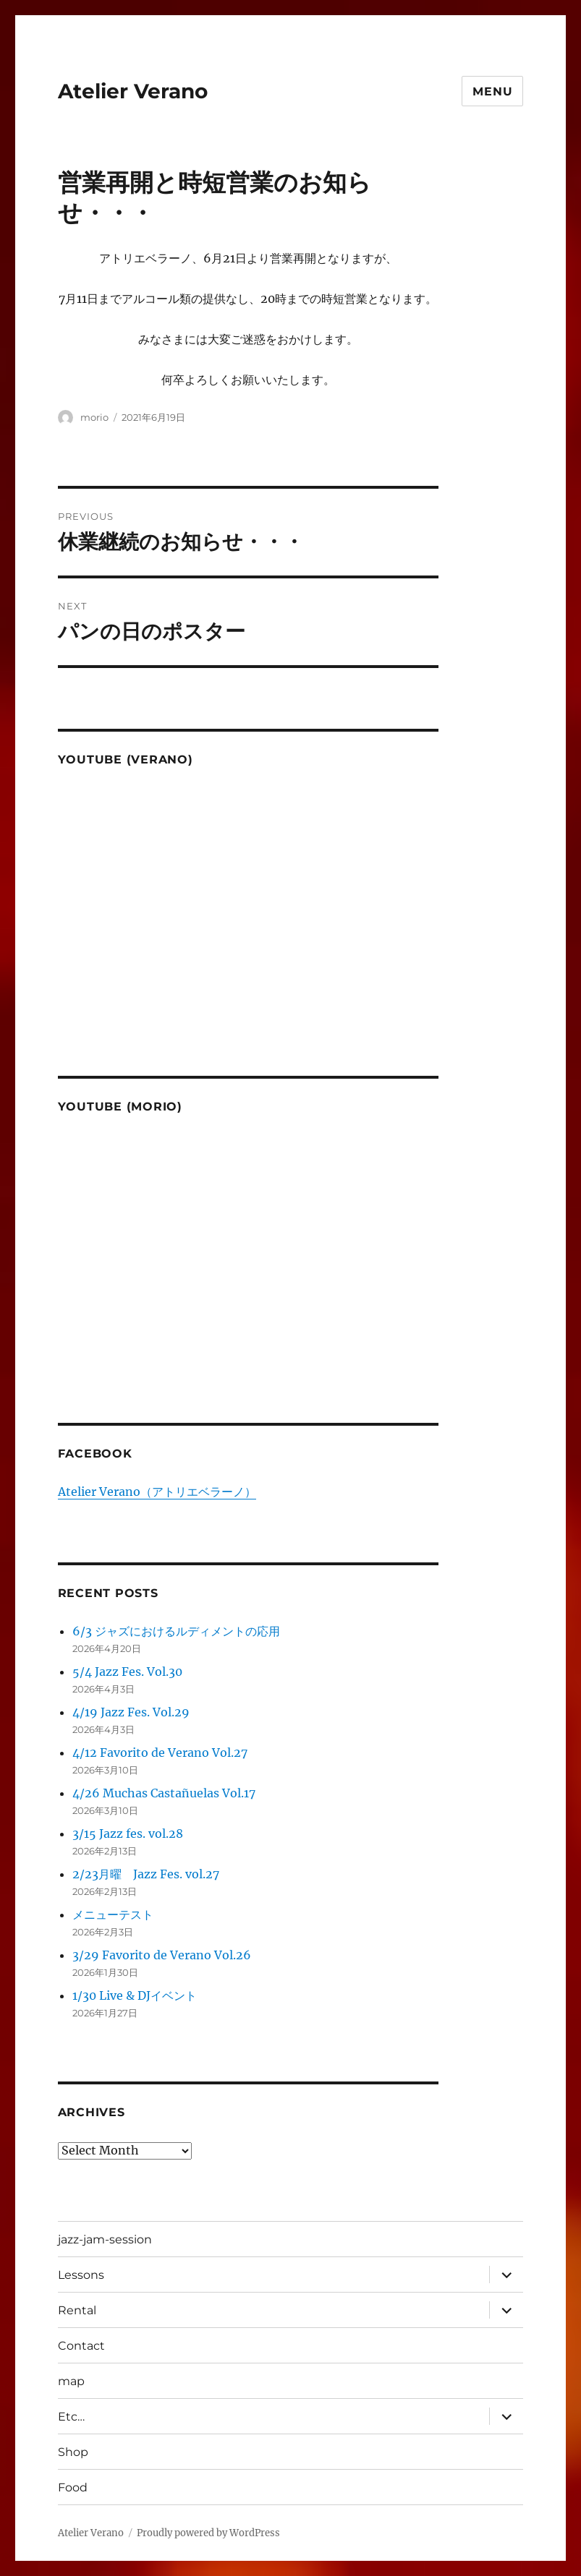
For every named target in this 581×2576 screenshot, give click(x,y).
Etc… (71, 2416)
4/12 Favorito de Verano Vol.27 (159, 1752)
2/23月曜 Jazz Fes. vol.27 (145, 1874)
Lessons (81, 2275)
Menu (492, 91)
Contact (81, 2346)
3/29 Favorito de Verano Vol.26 (161, 1955)
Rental (77, 2310)
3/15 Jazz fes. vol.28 (127, 1833)
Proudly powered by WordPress (208, 2533)
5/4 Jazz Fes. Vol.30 (127, 1671)
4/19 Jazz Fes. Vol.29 (131, 1712)
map (71, 2381)
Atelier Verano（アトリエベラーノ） (157, 1491)
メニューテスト (112, 1914)
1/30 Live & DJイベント (134, 1995)
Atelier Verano (133, 91)
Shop (73, 2452)
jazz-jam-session (105, 2239)
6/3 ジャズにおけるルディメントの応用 (176, 1631)
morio (94, 417)
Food (73, 2487)
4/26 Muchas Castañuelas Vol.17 (163, 1793)
